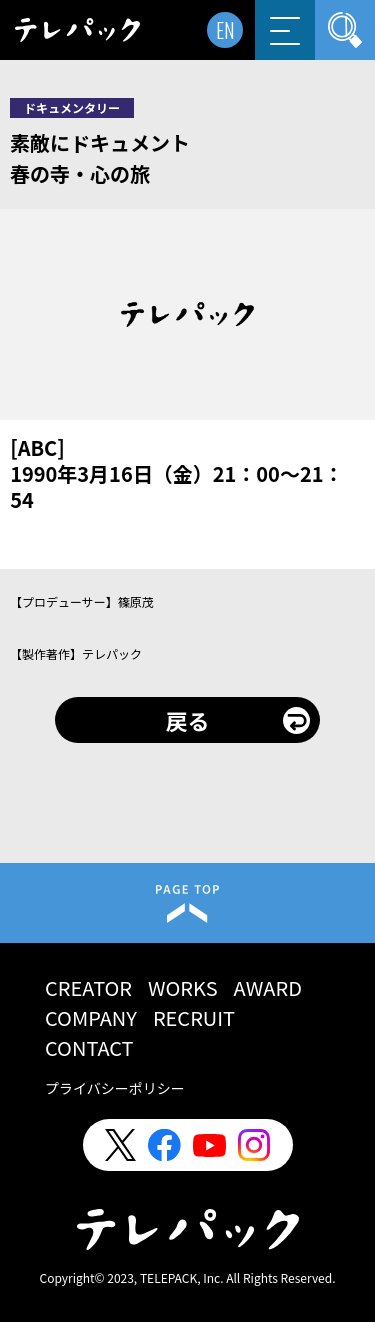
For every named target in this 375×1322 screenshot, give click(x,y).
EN (225, 30)
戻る (187, 720)
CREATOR (88, 987)
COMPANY (91, 1017)
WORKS (183, 987)
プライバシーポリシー (115, 1088)
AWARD (268, 987)
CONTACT (89, 1047)
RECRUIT (194, 1017)
